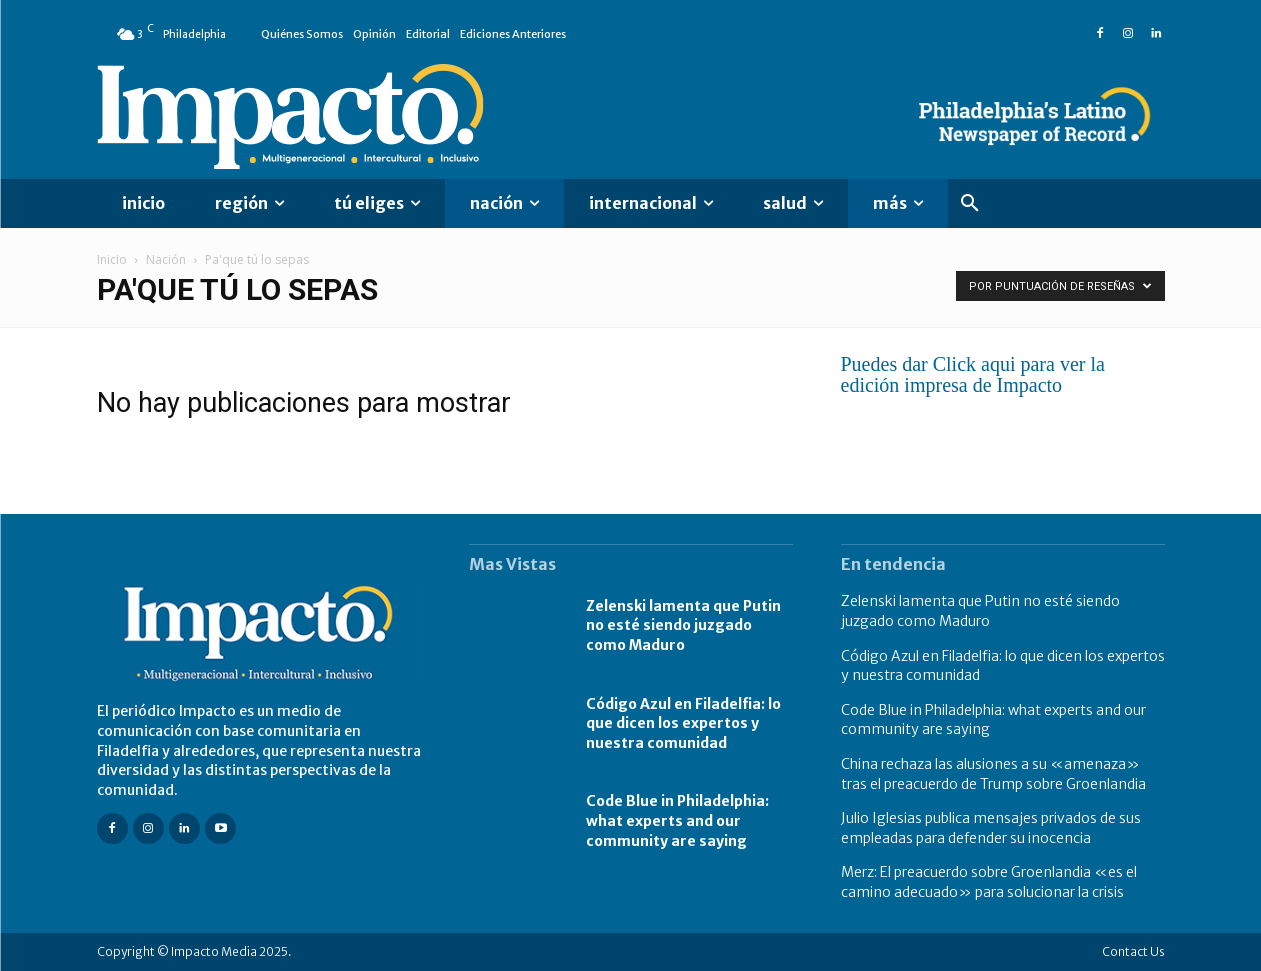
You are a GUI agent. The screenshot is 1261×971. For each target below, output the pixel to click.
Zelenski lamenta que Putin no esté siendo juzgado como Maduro (683, 625)
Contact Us (1133, 951)
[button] (970, 204)
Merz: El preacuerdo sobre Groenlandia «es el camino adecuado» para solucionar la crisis (989, 882)
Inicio (112, 259)
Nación (166, 259)
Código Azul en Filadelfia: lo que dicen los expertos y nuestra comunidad (683, 723)
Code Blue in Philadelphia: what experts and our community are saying (677, 820)
